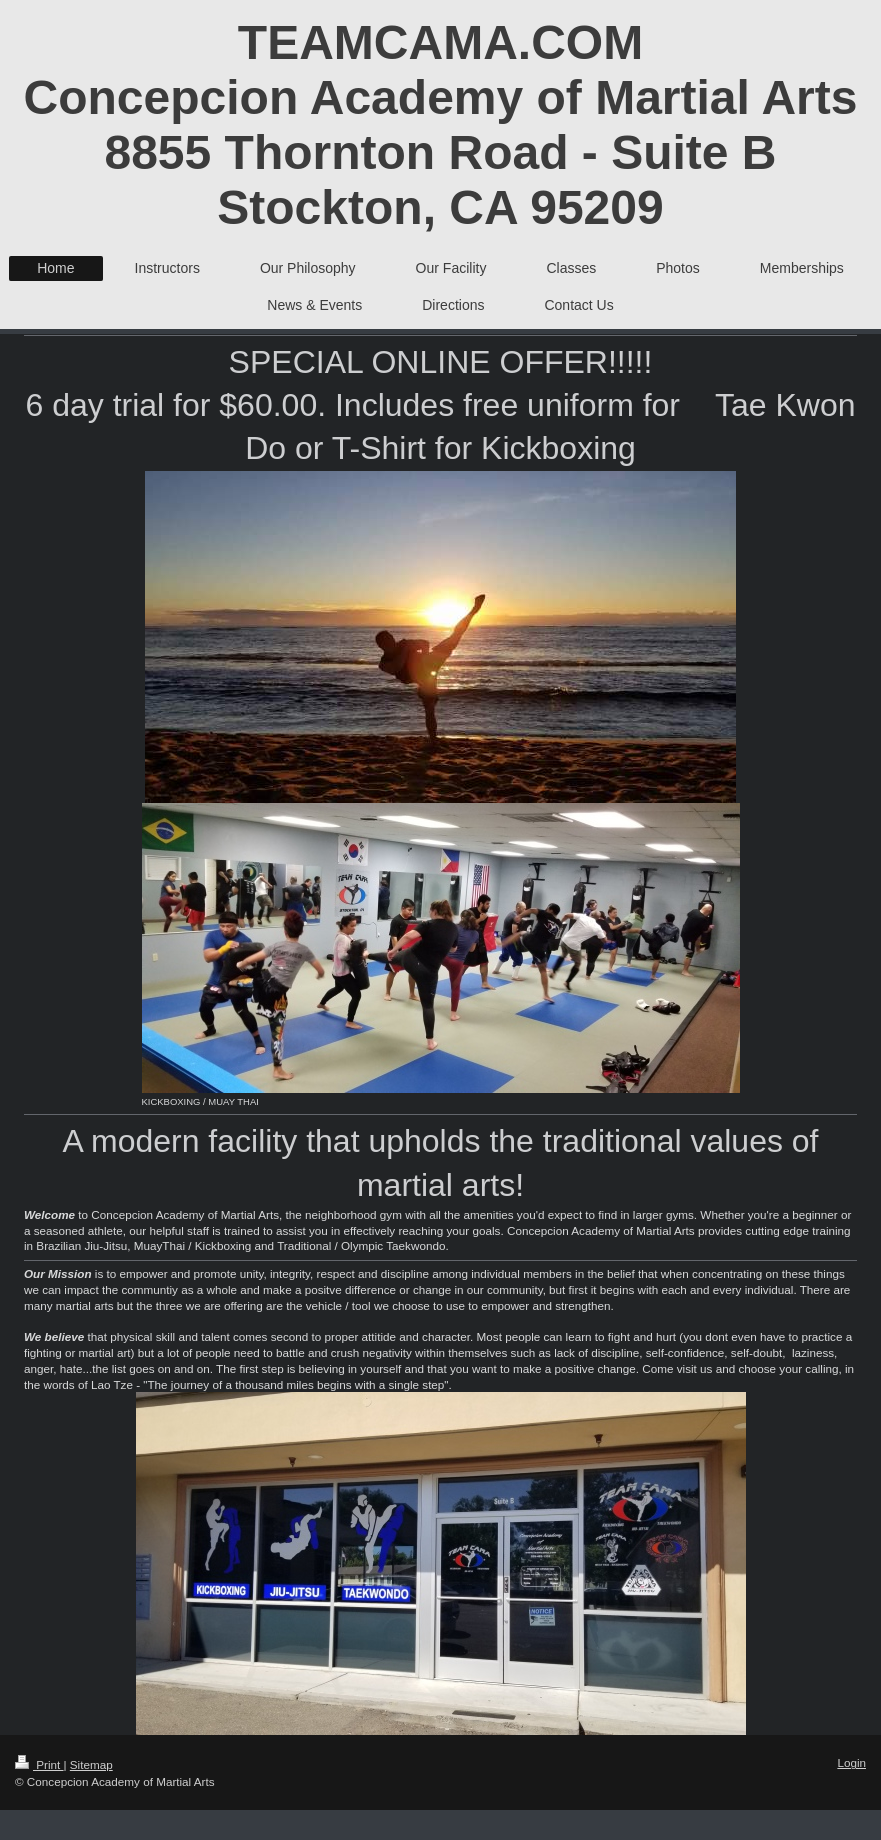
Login (851, 1762)
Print (39, 1764)
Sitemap (91, 1764)
